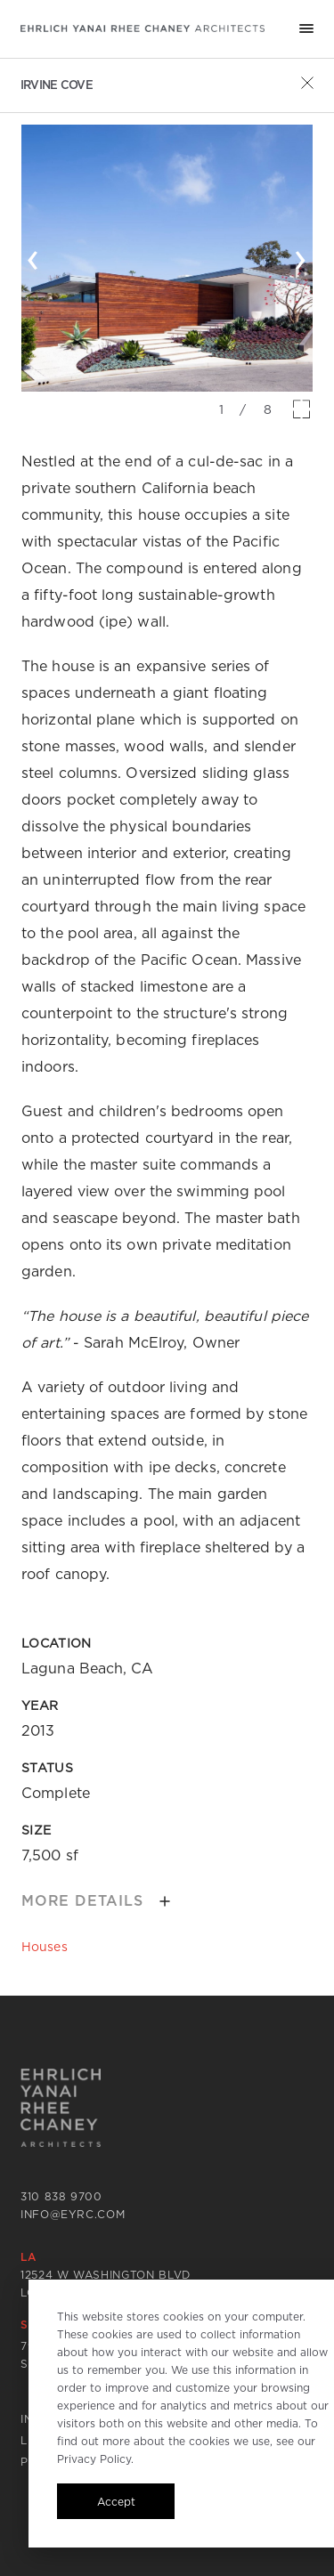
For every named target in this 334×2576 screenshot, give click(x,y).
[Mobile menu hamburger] (306, 28)
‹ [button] (33, 256)
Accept (116, 2501)
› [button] (300, 256)
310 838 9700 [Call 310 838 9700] (61, 2196)
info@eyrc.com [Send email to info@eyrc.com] (73, 2214)
